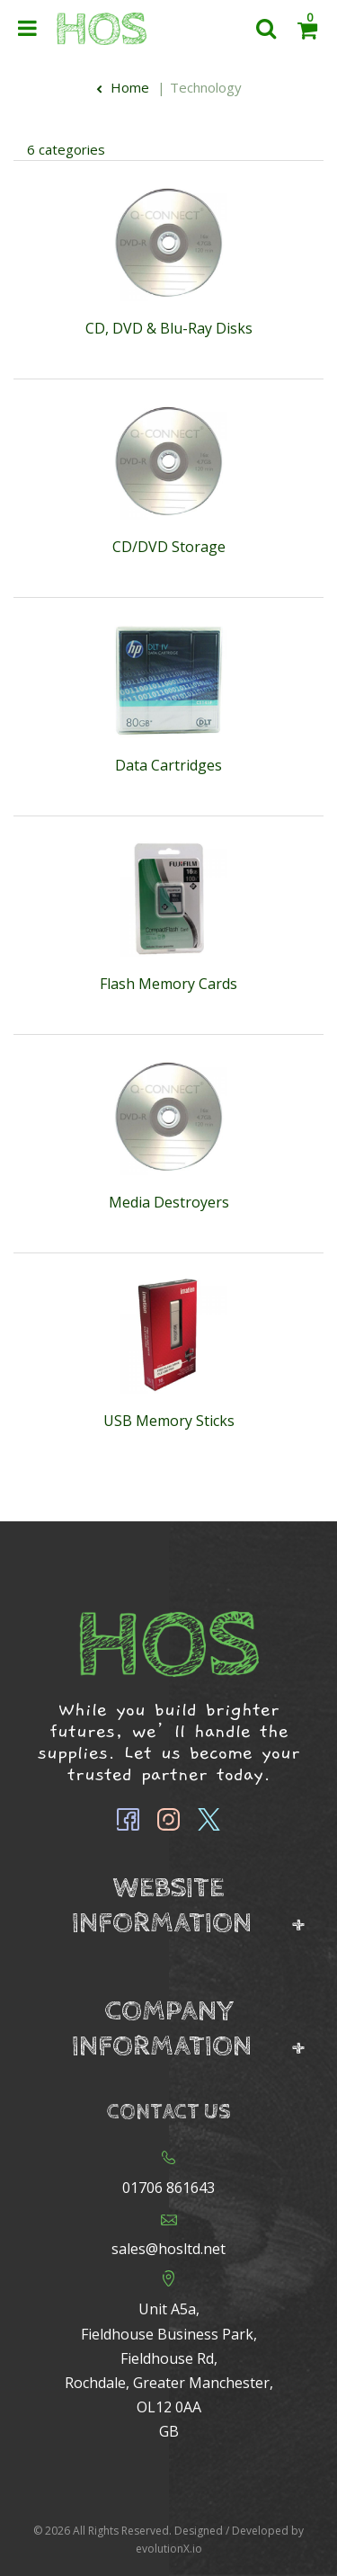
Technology (206, 87)
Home (122, 87)
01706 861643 (168, 2187)
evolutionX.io (169, 2548)
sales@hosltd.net (168, 2249)
